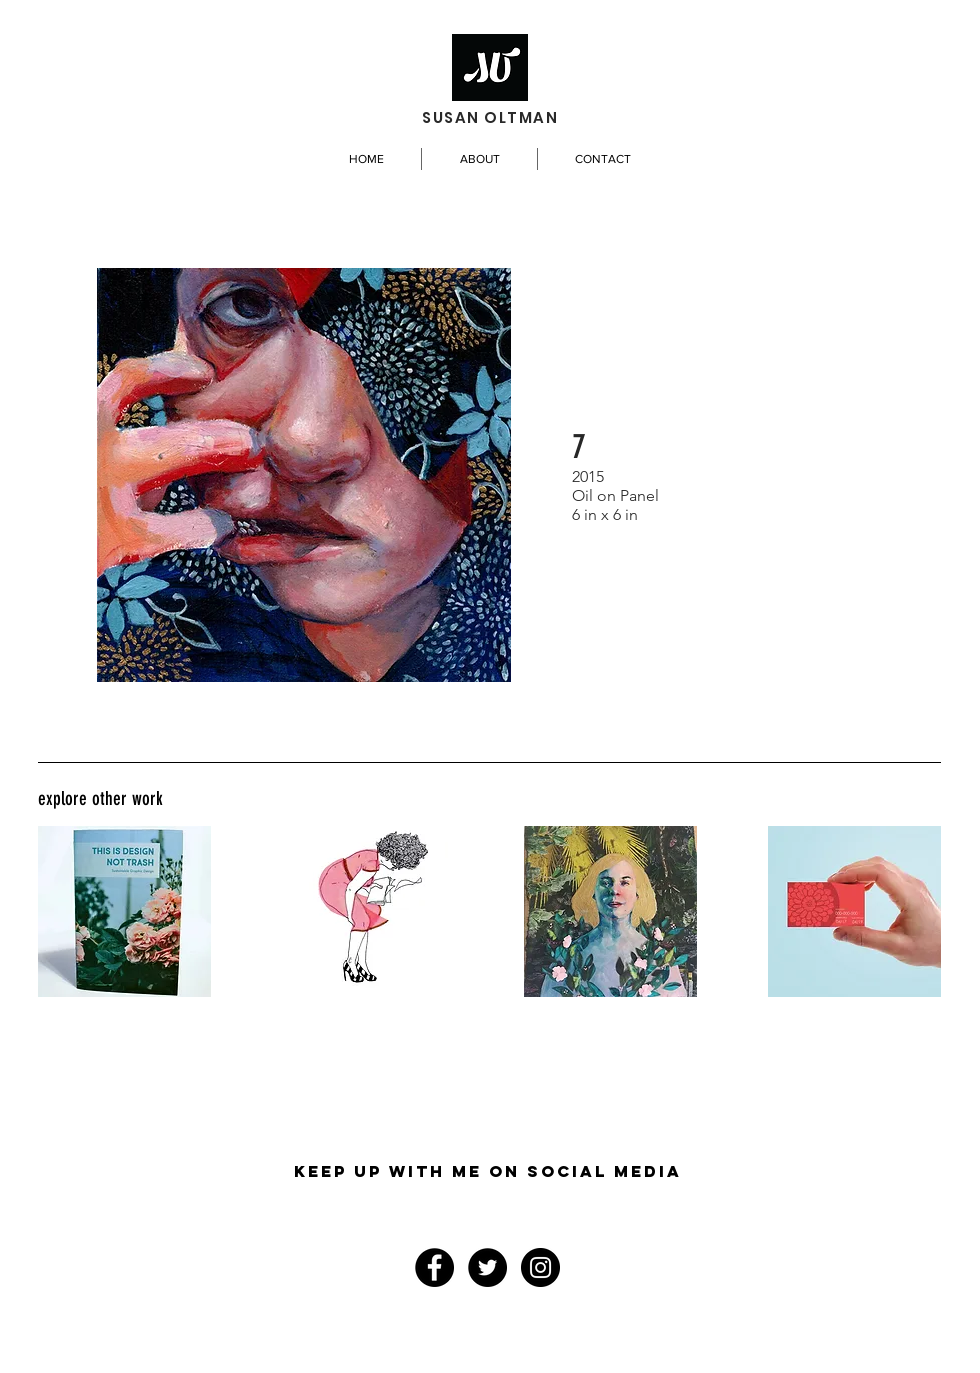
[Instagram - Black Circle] (540, 1267)
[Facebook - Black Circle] (434, 1267)
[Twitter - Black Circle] (487, 1267)
